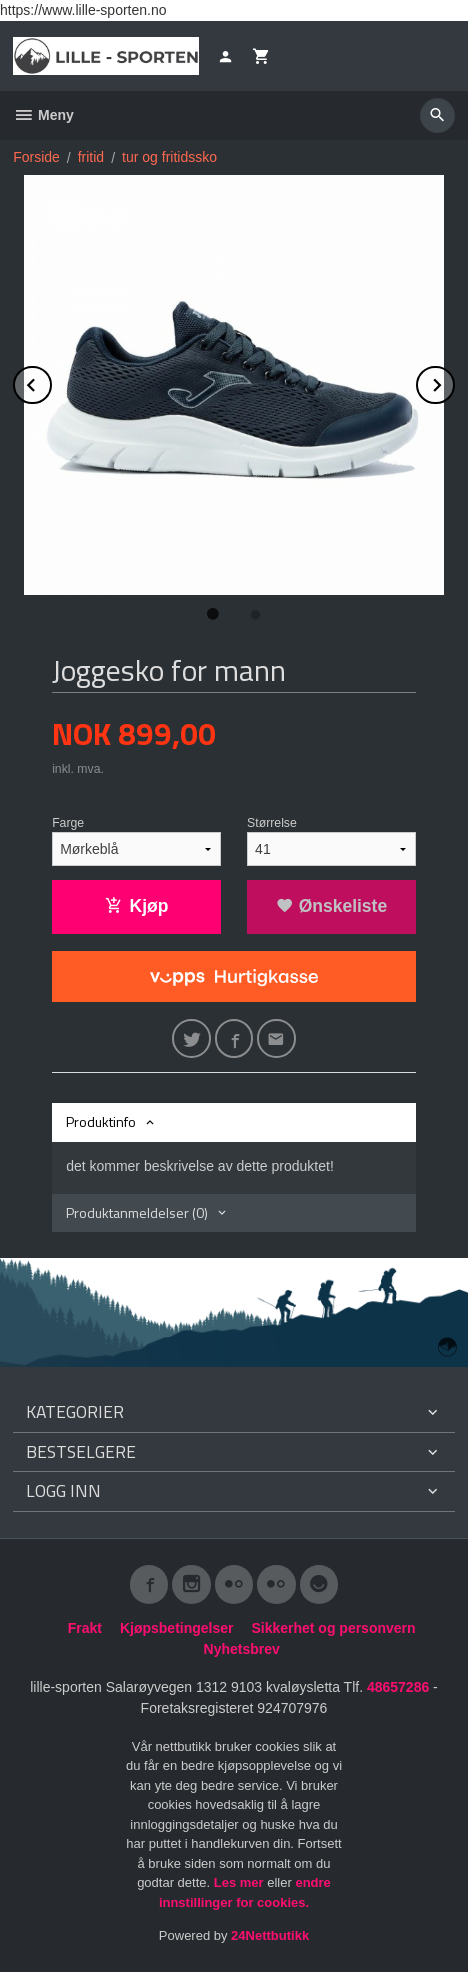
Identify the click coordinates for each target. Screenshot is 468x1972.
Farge (68, 823)
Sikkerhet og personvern (333, 1628)
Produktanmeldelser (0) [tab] (137, 1212)
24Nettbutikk (270, 1935)
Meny (43, 115)
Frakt (85, 1628)
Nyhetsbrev (242, 1649)
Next (454, 381)
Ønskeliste (331, 906)
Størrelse (272, 823)
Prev (51, 381)
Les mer (240, 1882)
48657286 (398, 1687)
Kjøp (137, 906)
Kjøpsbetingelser (177, 1628)
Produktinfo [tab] (101, 1121)
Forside (36, 157)
